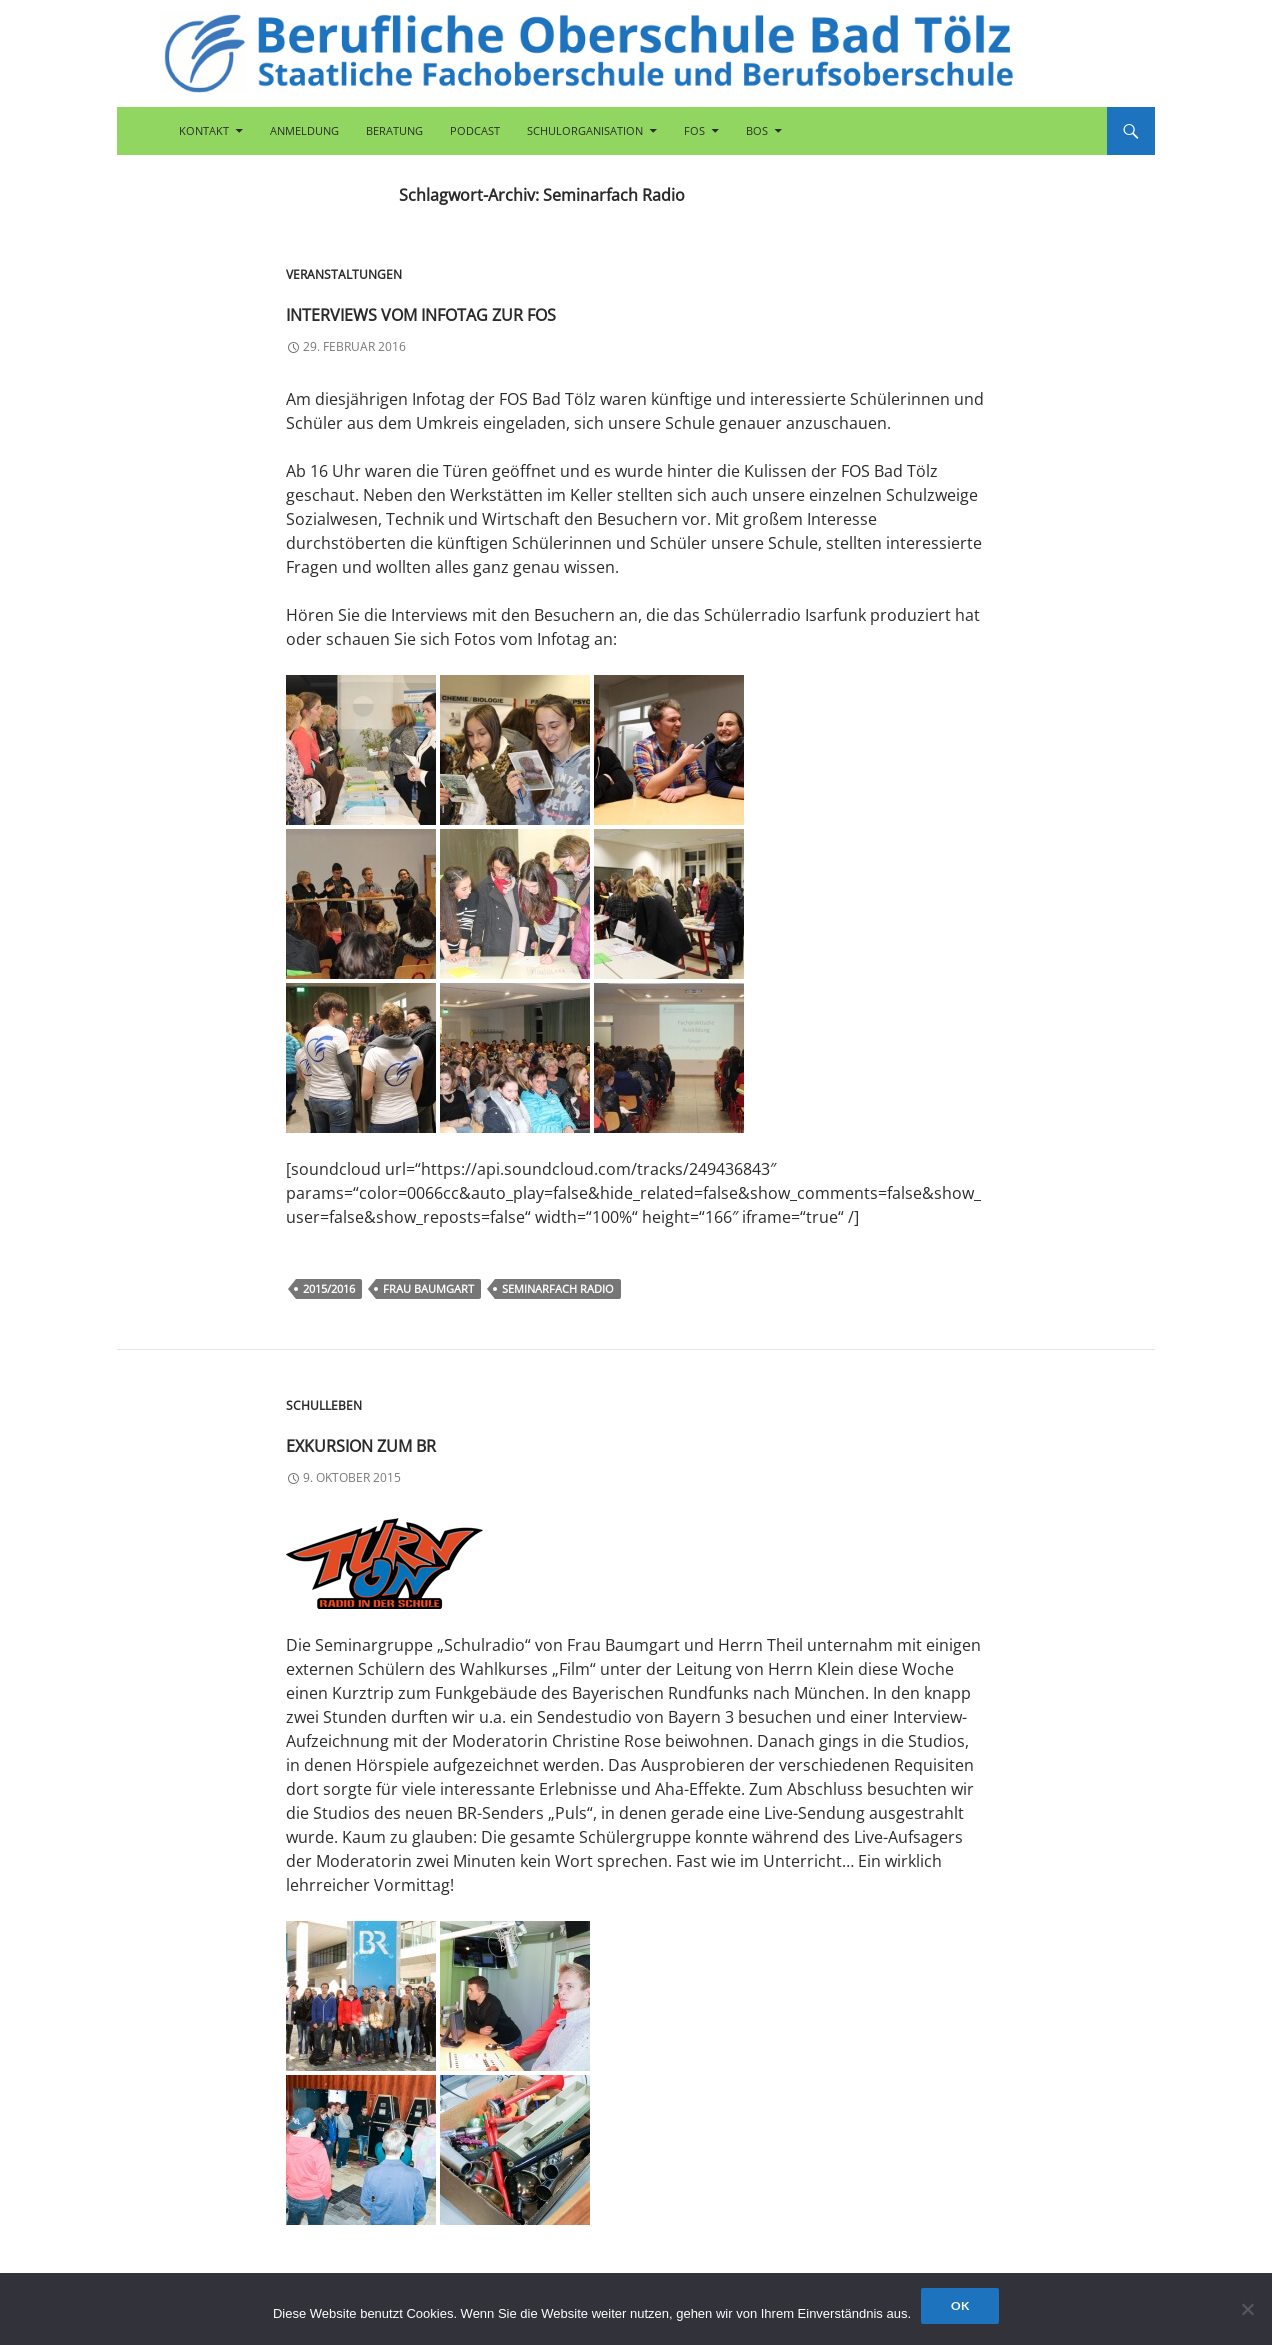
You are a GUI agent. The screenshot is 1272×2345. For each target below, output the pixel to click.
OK (960, 2305)
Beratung (394, 130)
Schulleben (324, 1405)
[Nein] (1247, 2309)
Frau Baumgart (428, 1288)
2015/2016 (329, 1288)
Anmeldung (304, 130)
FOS (694, 130)
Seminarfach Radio (558, 1288)
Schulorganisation (585, 130)
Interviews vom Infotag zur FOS (566, 308)
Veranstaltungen (344, 274)
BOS (757, 130)
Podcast (475, 130)
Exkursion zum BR (441, 1439)
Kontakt (204, 130)
